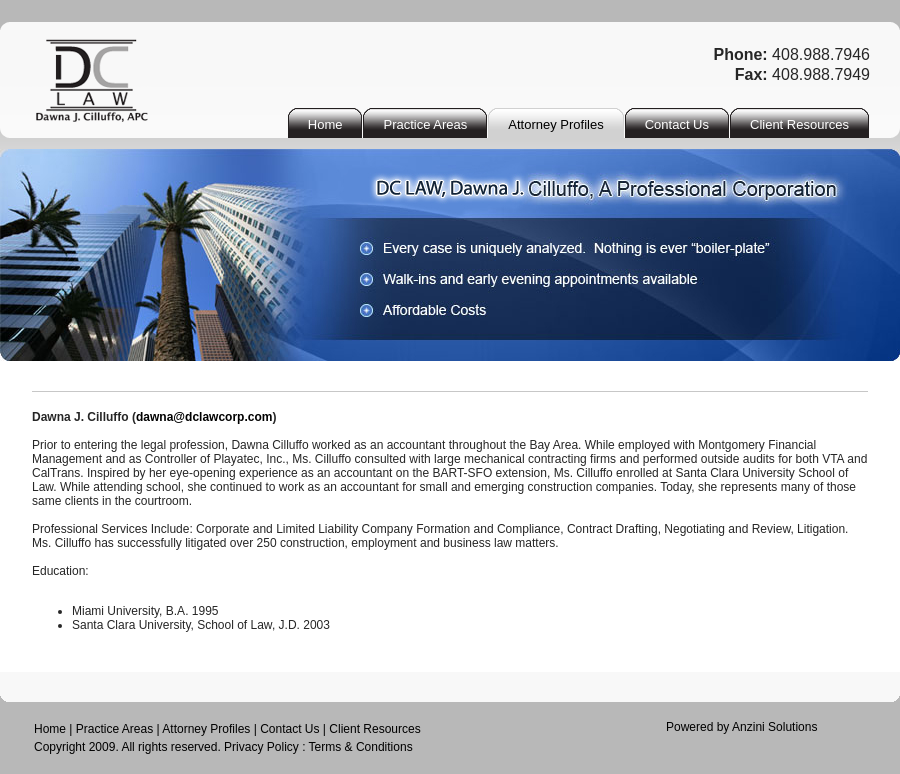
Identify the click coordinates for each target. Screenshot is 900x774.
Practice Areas (114, 729)
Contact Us (289, 729)
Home (50, 729)
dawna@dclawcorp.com (204, 417)
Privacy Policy (261, 747)
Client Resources (374, 729)
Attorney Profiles (206, 729)
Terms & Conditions (361, 747)
